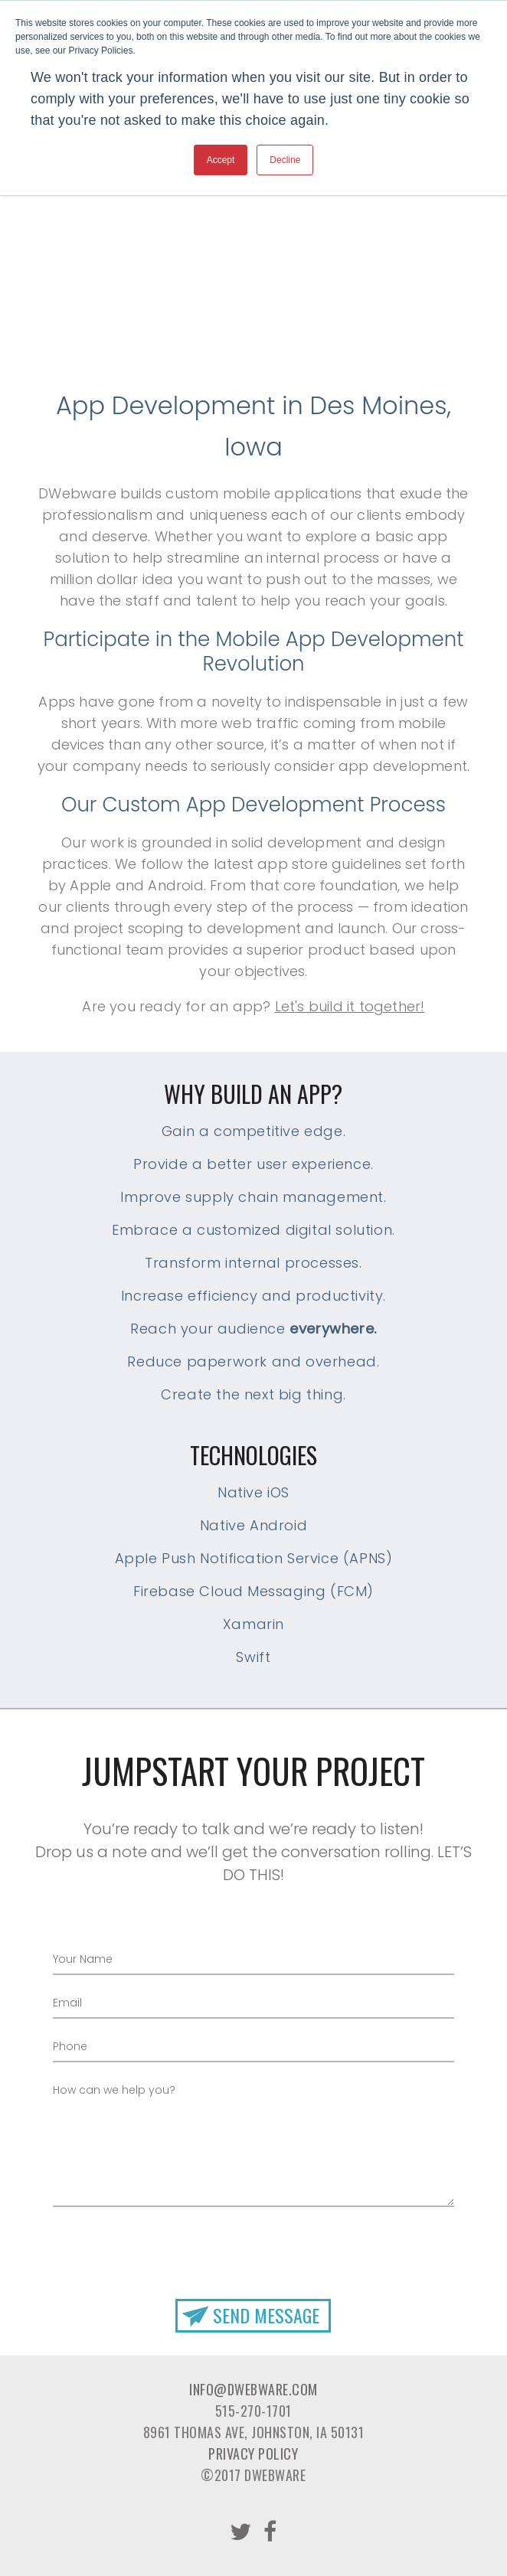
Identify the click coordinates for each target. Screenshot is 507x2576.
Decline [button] (285, 160)
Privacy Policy (253, 2453)
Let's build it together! (350, 1006)
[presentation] (253, 2242)
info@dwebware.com (253, 2389)
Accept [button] (221, 160)
